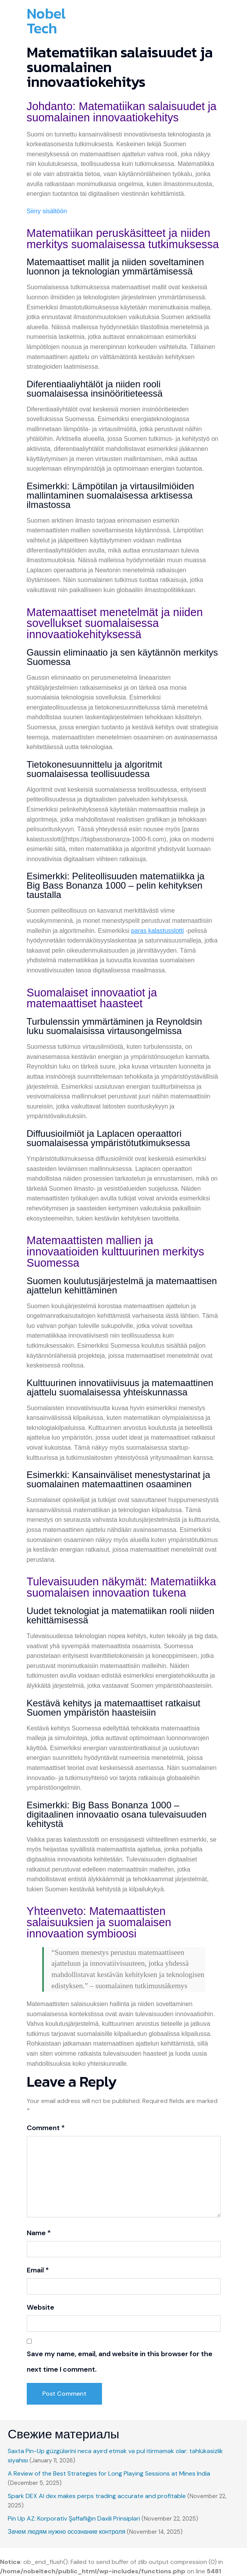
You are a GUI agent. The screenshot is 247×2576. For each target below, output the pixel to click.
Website (40, 2307)
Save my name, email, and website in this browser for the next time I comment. (119, 2361)
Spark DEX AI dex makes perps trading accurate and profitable (97, 2496)
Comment (46, 2127)
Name (39, 2233)
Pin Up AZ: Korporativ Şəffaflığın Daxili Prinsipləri (74, 2518)
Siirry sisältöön (47, 211)
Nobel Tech (46, 20)
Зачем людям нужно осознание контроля (66, 2532)
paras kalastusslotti (157, 930)
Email (38, 2270)
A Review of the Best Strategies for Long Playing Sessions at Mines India (109, 2473)
